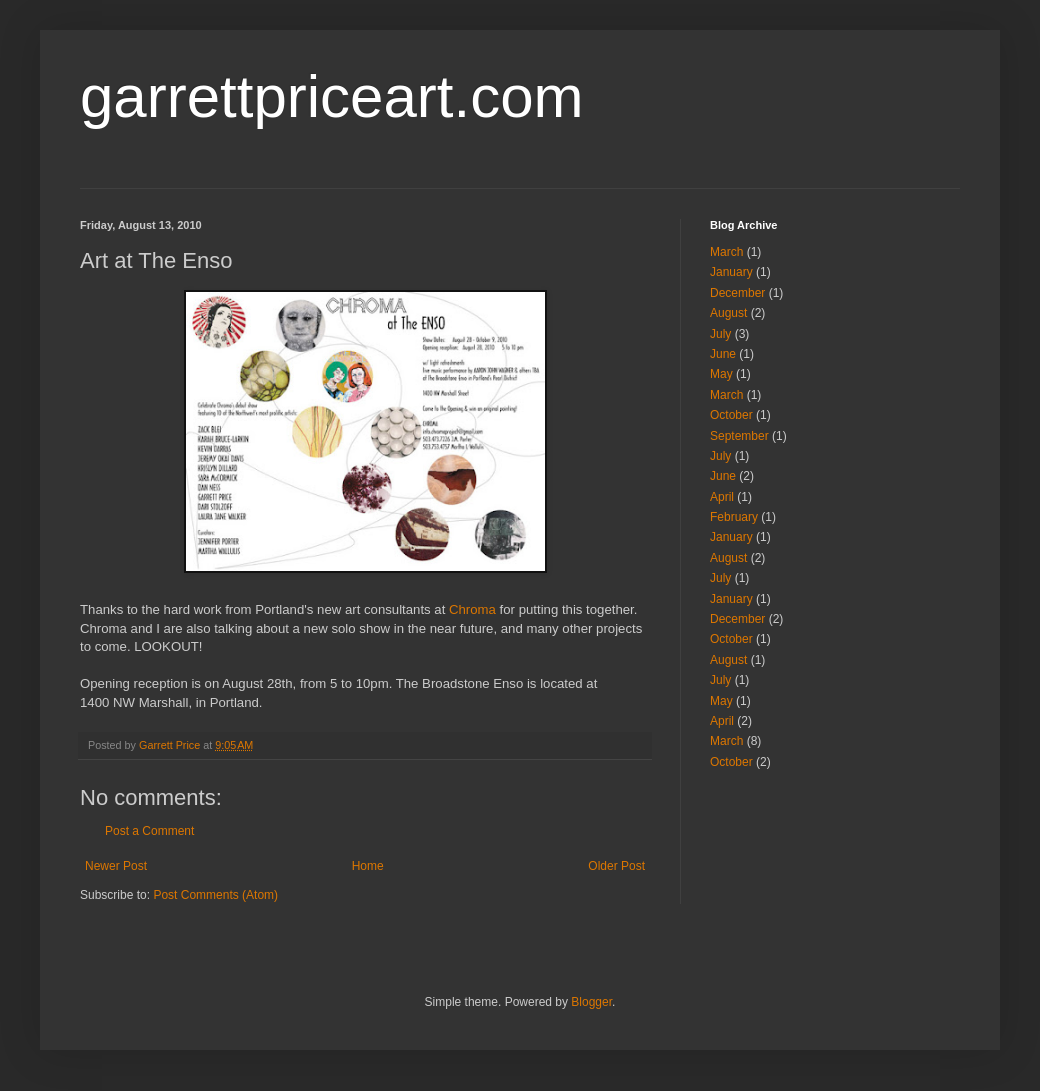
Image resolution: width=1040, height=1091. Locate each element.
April (722, 497)
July (720, 334)
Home (368, 866)
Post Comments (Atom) (215, 895)
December (737, 293)
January (731, 272)
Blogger (591, 1002)
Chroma (472, 609)
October (731, 415)
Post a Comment (149, 831)
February (734, 517)
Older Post (616, 866)
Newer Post (116, 866)
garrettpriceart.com (332, 96)
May (721, 374)
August (728, 313)
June (723, 354)
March (726, 252)
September (739, 436)
